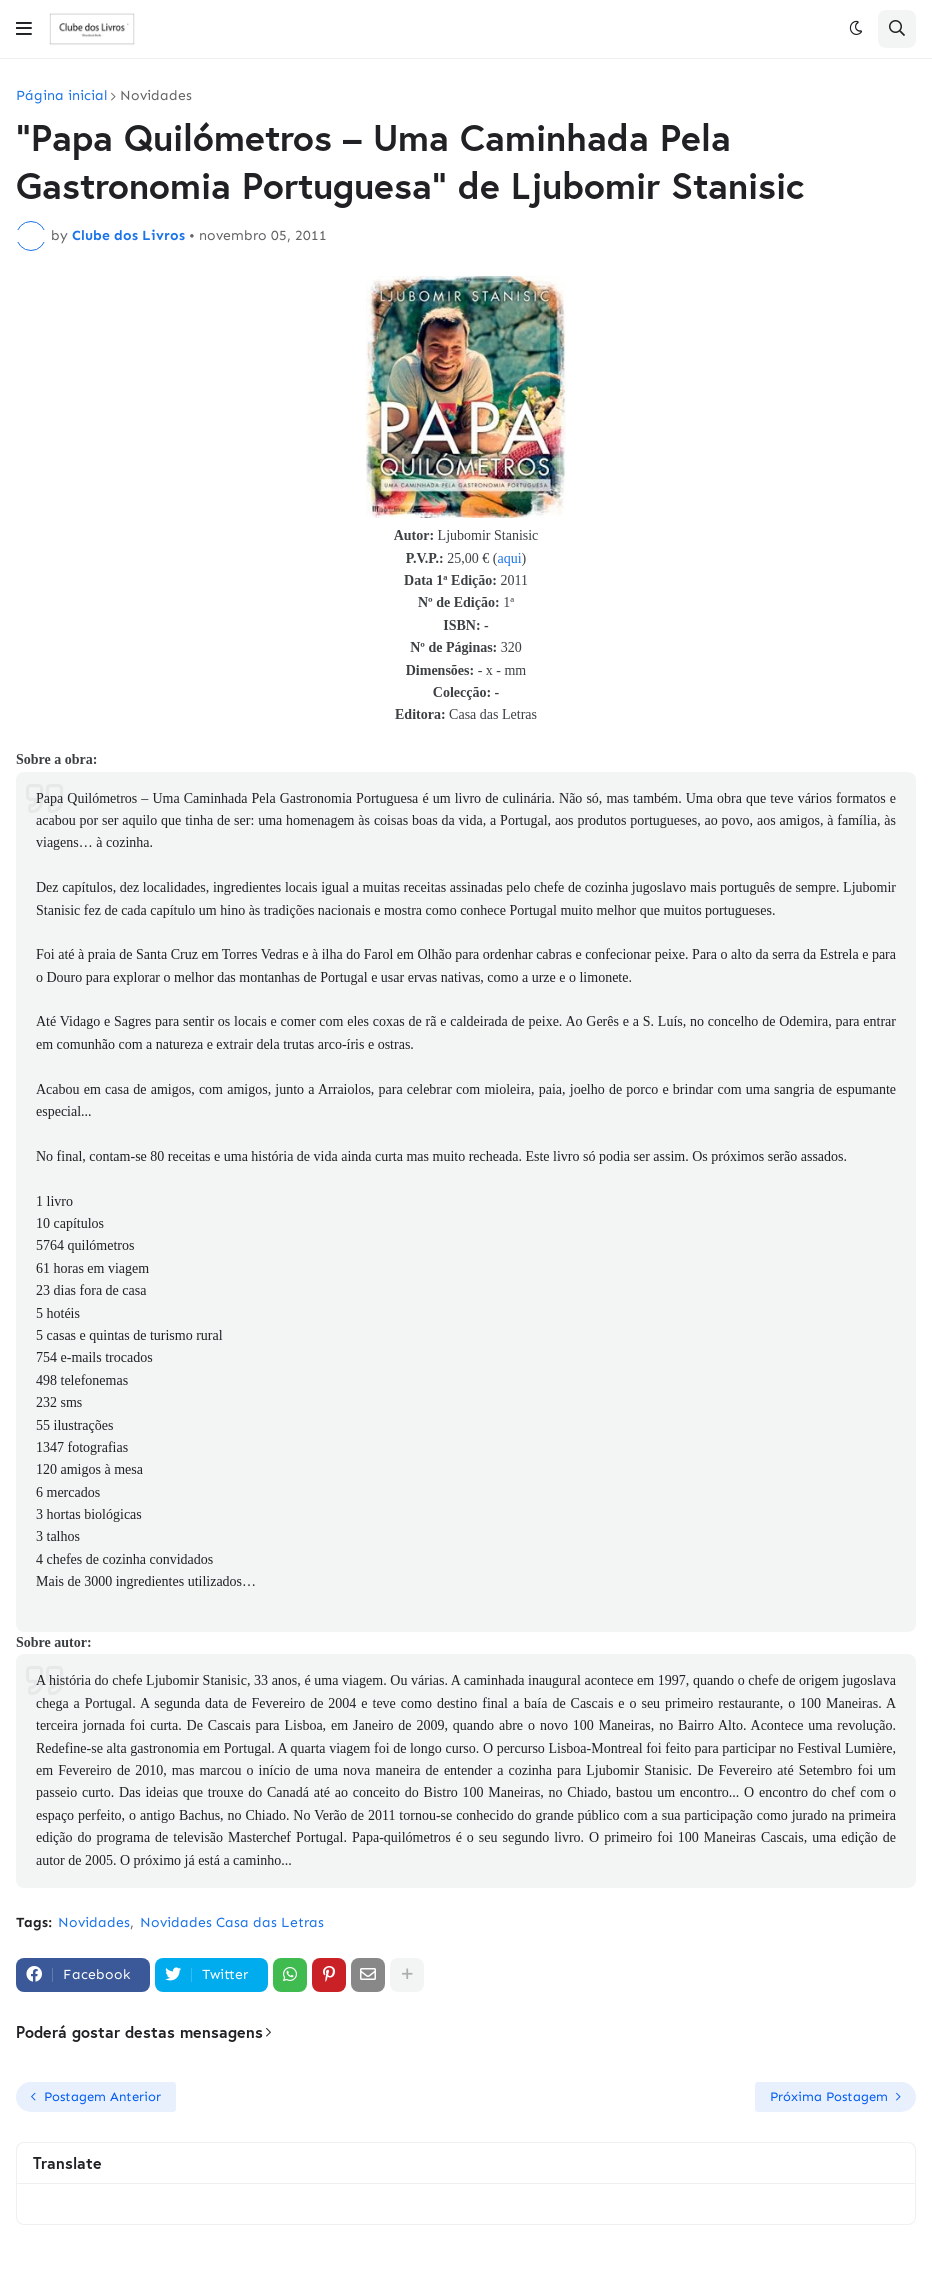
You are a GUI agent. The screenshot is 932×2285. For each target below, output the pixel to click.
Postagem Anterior (102, 2096)
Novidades (156, 96)
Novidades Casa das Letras (232, 1922)
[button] (24, 29)
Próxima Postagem (829, 2096)
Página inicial (61, 96)
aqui (509, 558)
